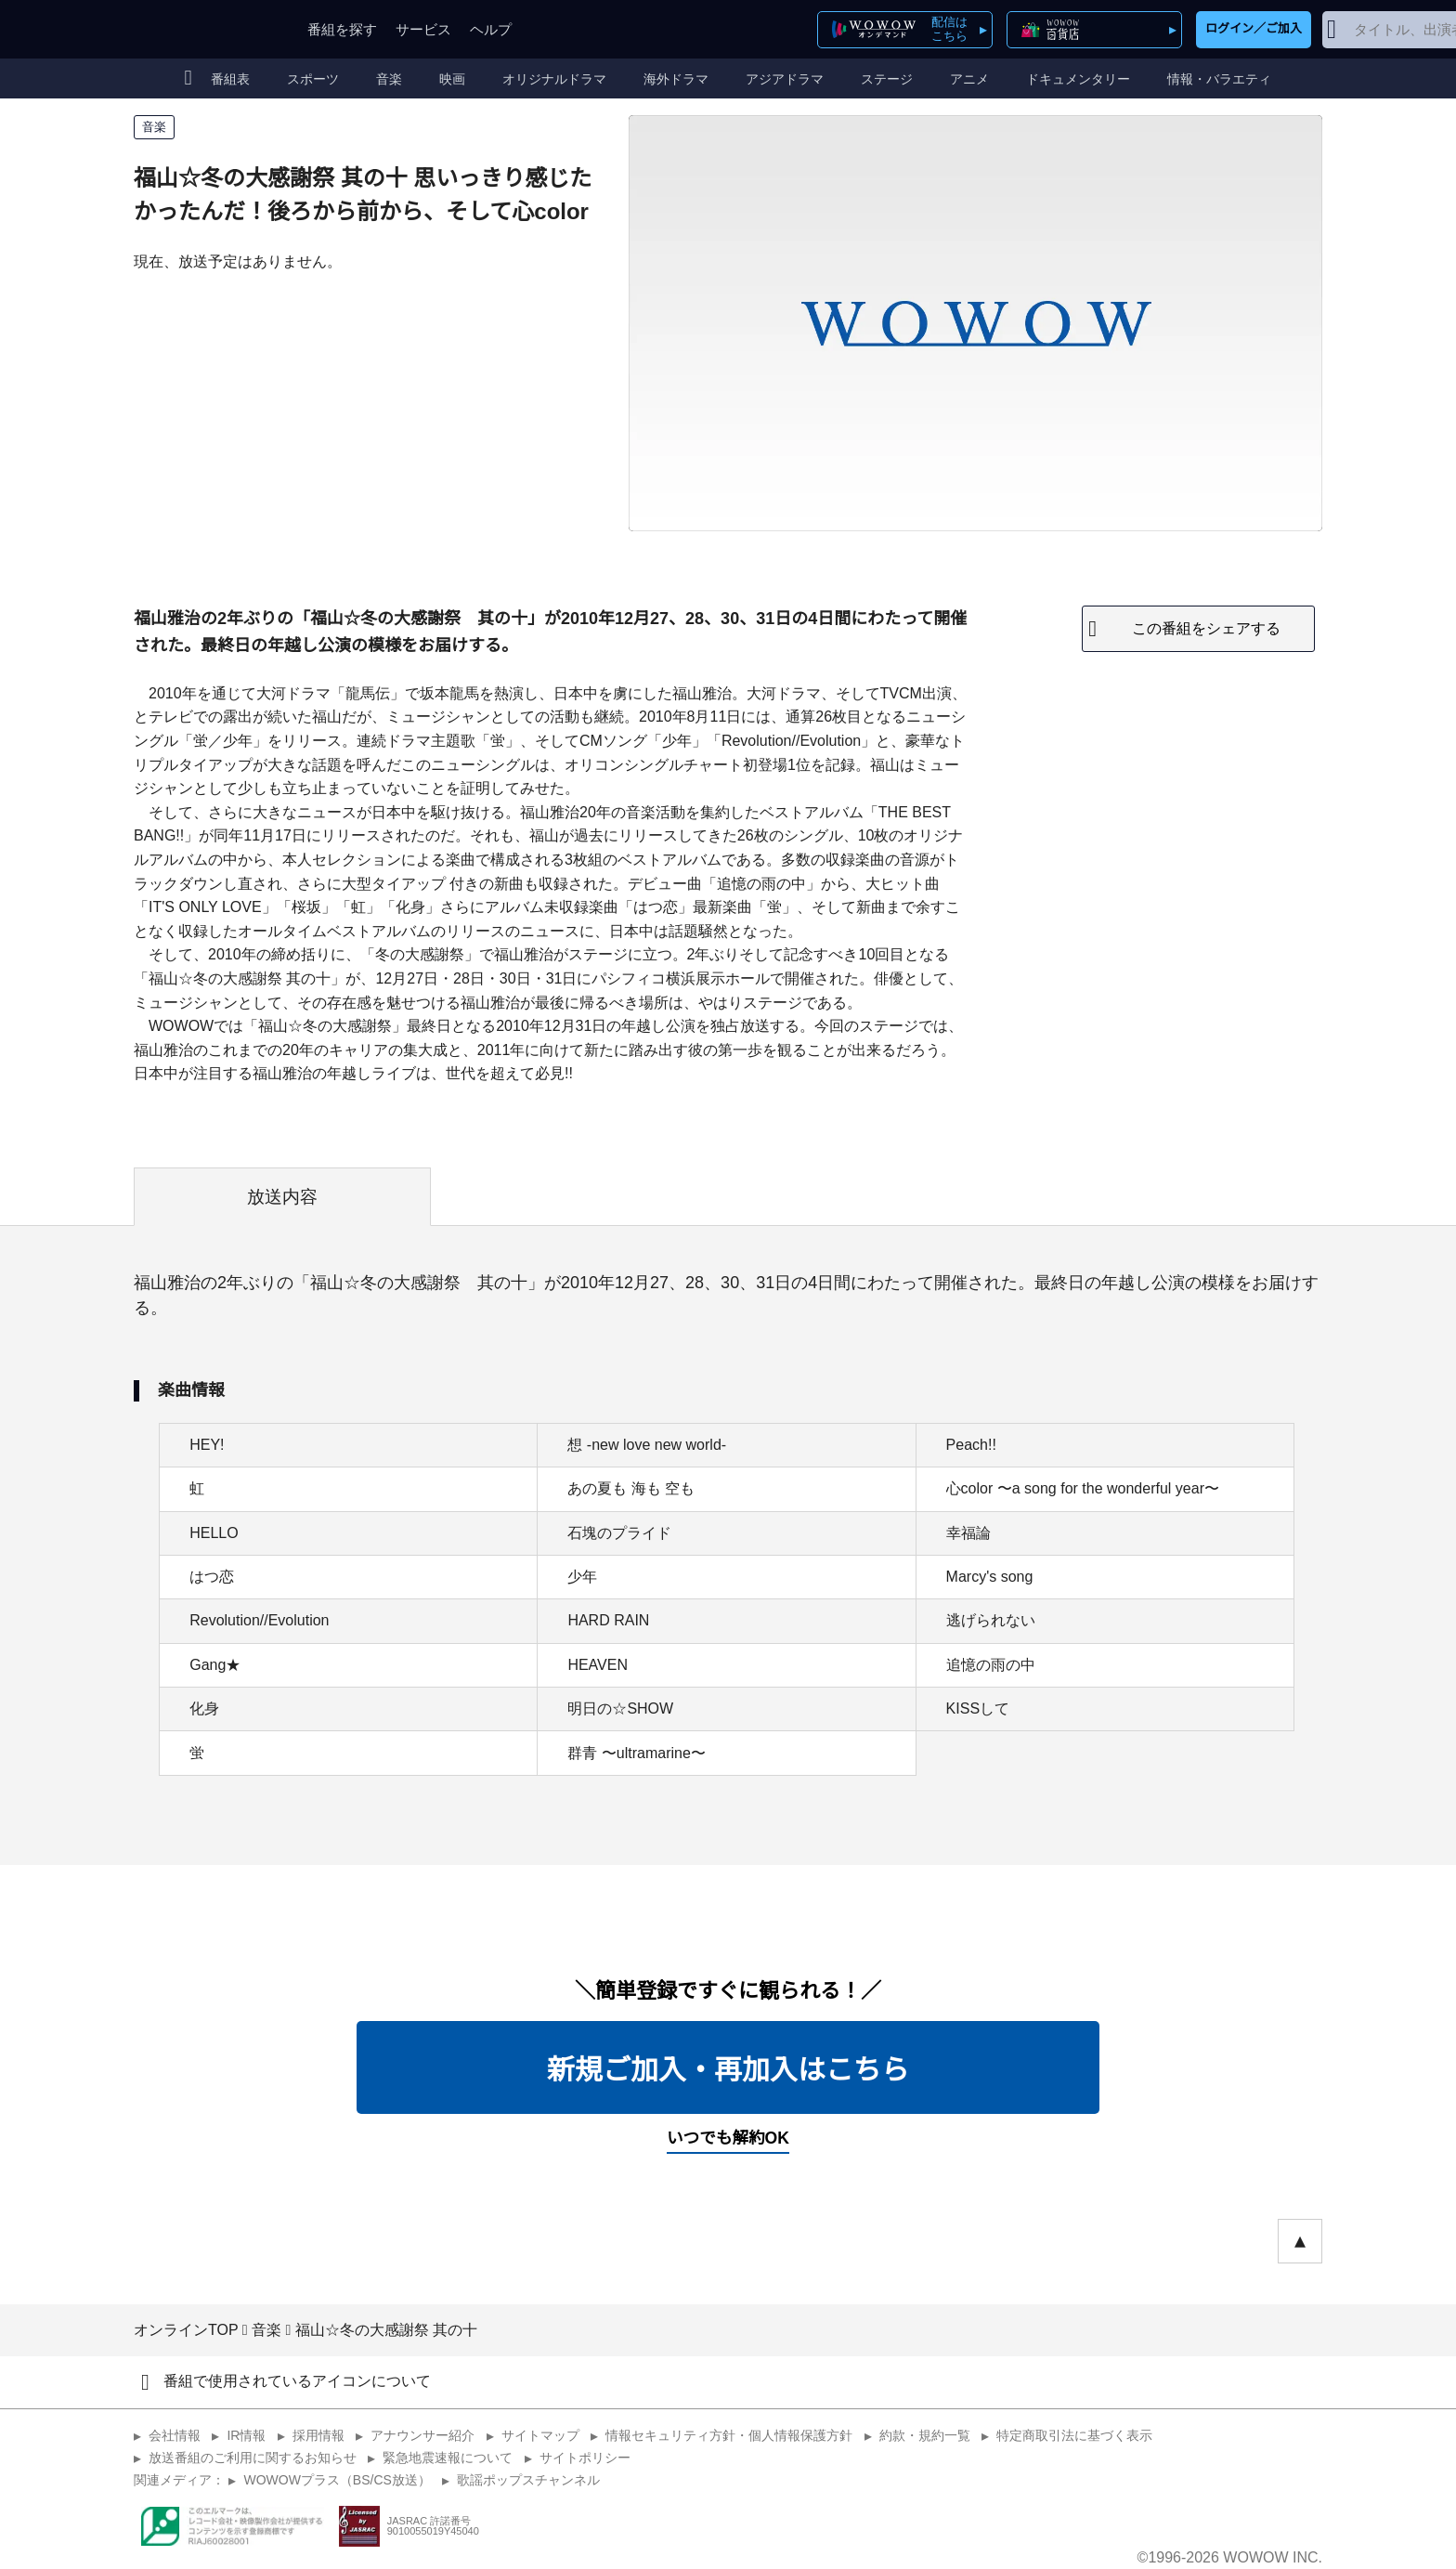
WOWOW (201, 29)
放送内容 (282, 1196)
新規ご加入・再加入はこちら (728, 2069)
